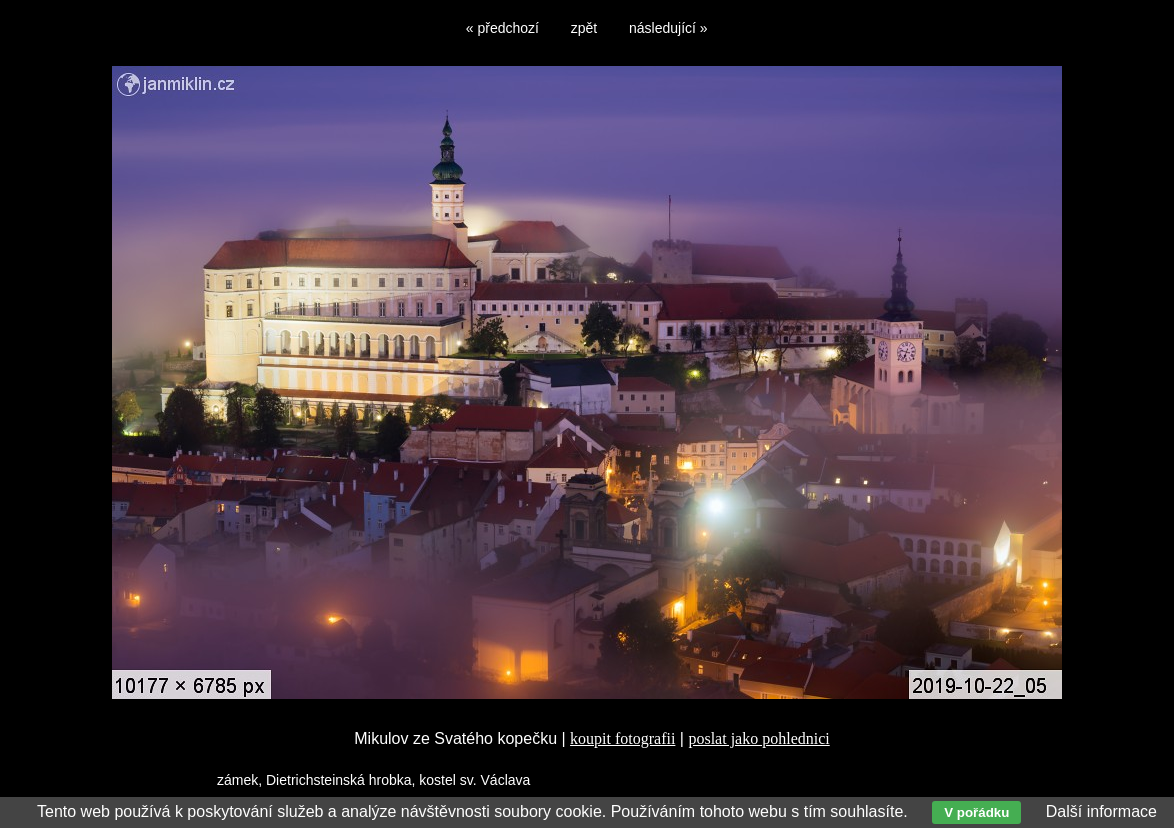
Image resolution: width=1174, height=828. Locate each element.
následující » (668, 28)
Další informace (1101, 811)
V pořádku (976, 812)
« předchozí (502, 28)
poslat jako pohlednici (758, 738)
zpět (584, 28)
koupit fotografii (622, 738)
